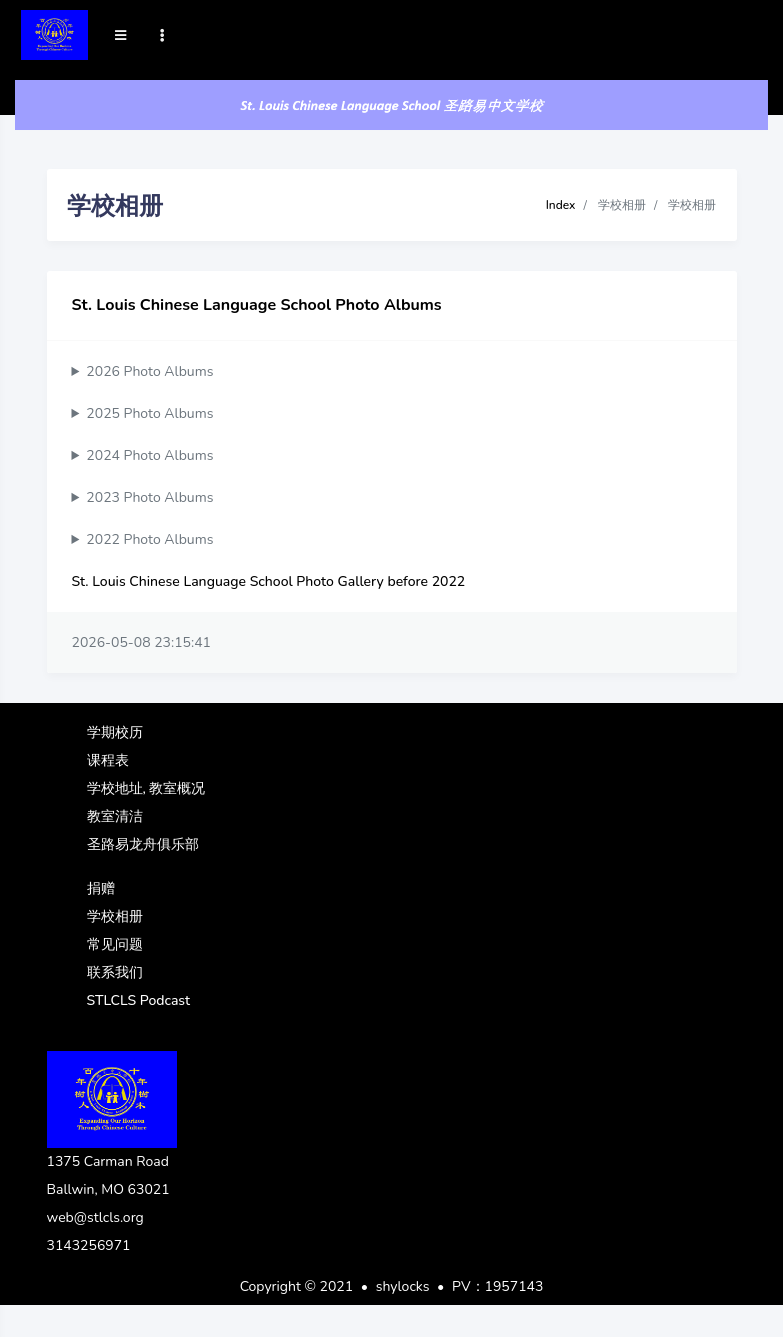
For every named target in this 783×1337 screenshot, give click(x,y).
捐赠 (101, 888)
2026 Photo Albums (149, 371)
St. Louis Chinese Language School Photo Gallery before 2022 (269, 581)
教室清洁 (115, 816)
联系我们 (115, 972)
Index (561, 205)
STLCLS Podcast (139, 1000)
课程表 (108, 760)
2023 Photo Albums (149, 497)
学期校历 (115, 732)
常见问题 (115, 944)
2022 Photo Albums (149, 539)
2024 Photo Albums (149, 455)
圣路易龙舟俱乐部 (143, 844)
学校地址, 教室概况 (146, 788)
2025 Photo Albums (149, 413)
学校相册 (115, 916)
